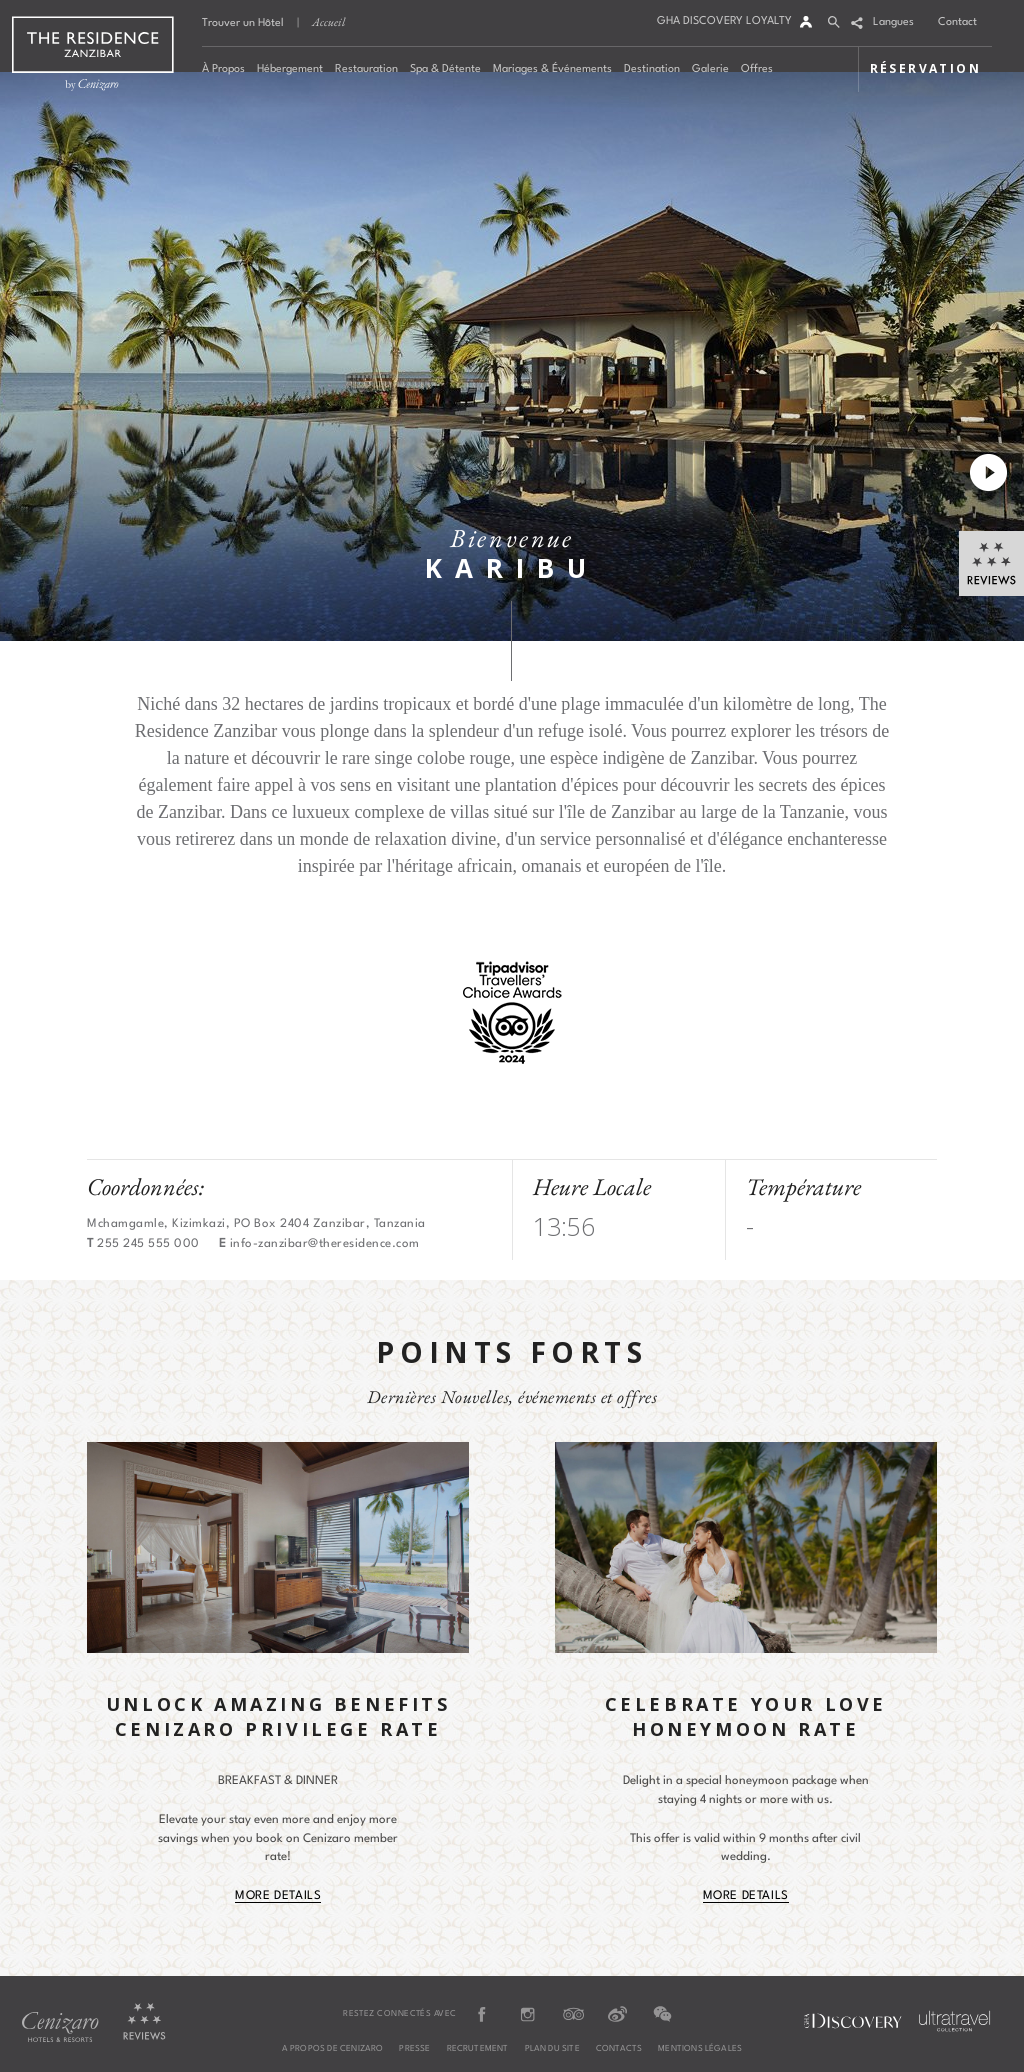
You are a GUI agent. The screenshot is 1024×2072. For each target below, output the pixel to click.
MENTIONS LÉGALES (700, 2049)
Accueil (328, 22)
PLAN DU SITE (552, 2049)
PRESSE (414, 2049)
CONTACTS (619, 2049)
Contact (957, 22)
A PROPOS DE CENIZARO (333, 2049)
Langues (893, 22)
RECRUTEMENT (478, 2049)
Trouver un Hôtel (243, 23)
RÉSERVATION (925, 68)
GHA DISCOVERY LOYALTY (724, 21)
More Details (278, 1896)
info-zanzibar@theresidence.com (325, 1244)
